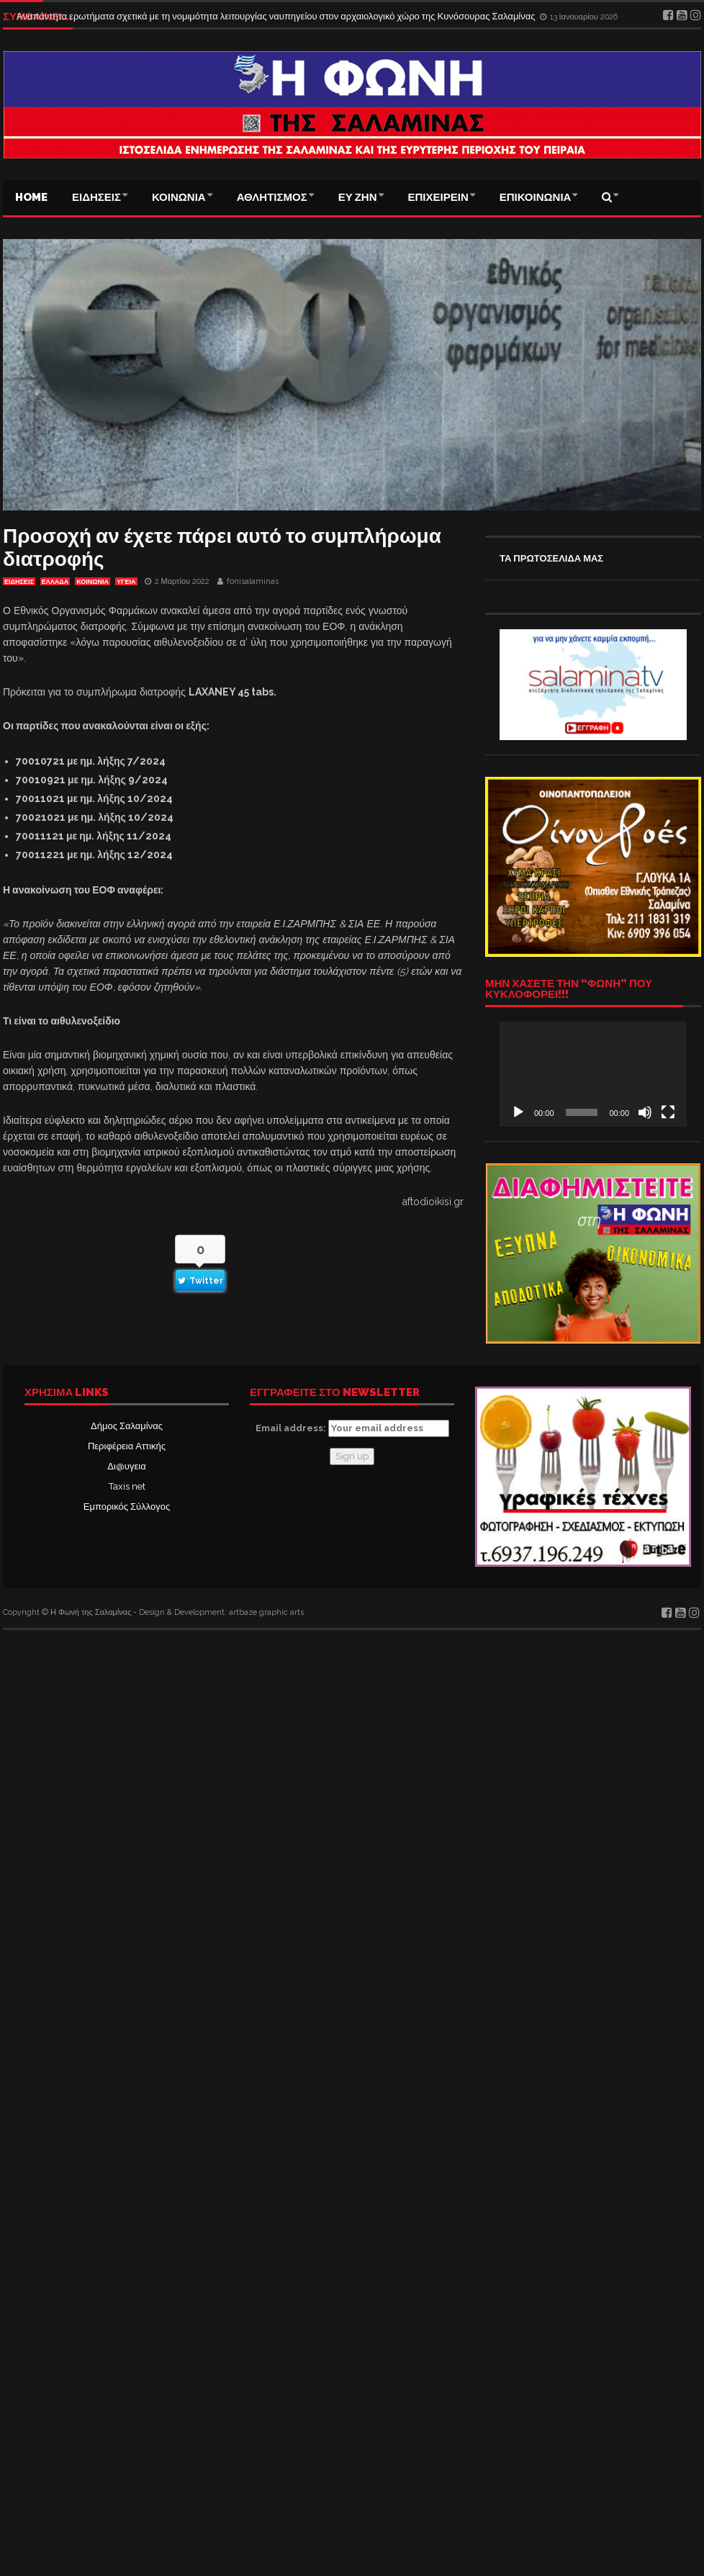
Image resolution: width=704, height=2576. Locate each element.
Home (31, 197)
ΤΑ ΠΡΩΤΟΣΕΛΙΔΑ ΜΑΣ (551, 558)
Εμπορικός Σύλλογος (127, 1506)
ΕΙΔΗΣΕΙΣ (96, 197)
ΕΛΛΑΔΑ (55, 581)
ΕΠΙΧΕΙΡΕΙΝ (438, 197)
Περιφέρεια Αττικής (127, 1446)
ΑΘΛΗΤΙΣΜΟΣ (272, 197)
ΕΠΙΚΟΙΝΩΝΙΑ (536, 197)
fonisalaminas (253, 581)
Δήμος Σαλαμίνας (127, 1425)
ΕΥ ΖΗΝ (357, 197)
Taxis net (127, 1486)
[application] (593, 1074)
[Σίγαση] (645, 1112)
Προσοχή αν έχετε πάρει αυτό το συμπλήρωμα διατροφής (222, 547)
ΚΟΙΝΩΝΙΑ (179, 197)
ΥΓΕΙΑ (126, 581)
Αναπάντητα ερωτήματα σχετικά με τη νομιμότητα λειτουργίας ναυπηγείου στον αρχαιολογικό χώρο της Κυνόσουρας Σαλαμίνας (277, 16)
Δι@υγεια (126, 1466)
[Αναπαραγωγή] (518, 1112)
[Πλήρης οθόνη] (668, 1112)
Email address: (352, 1428)
